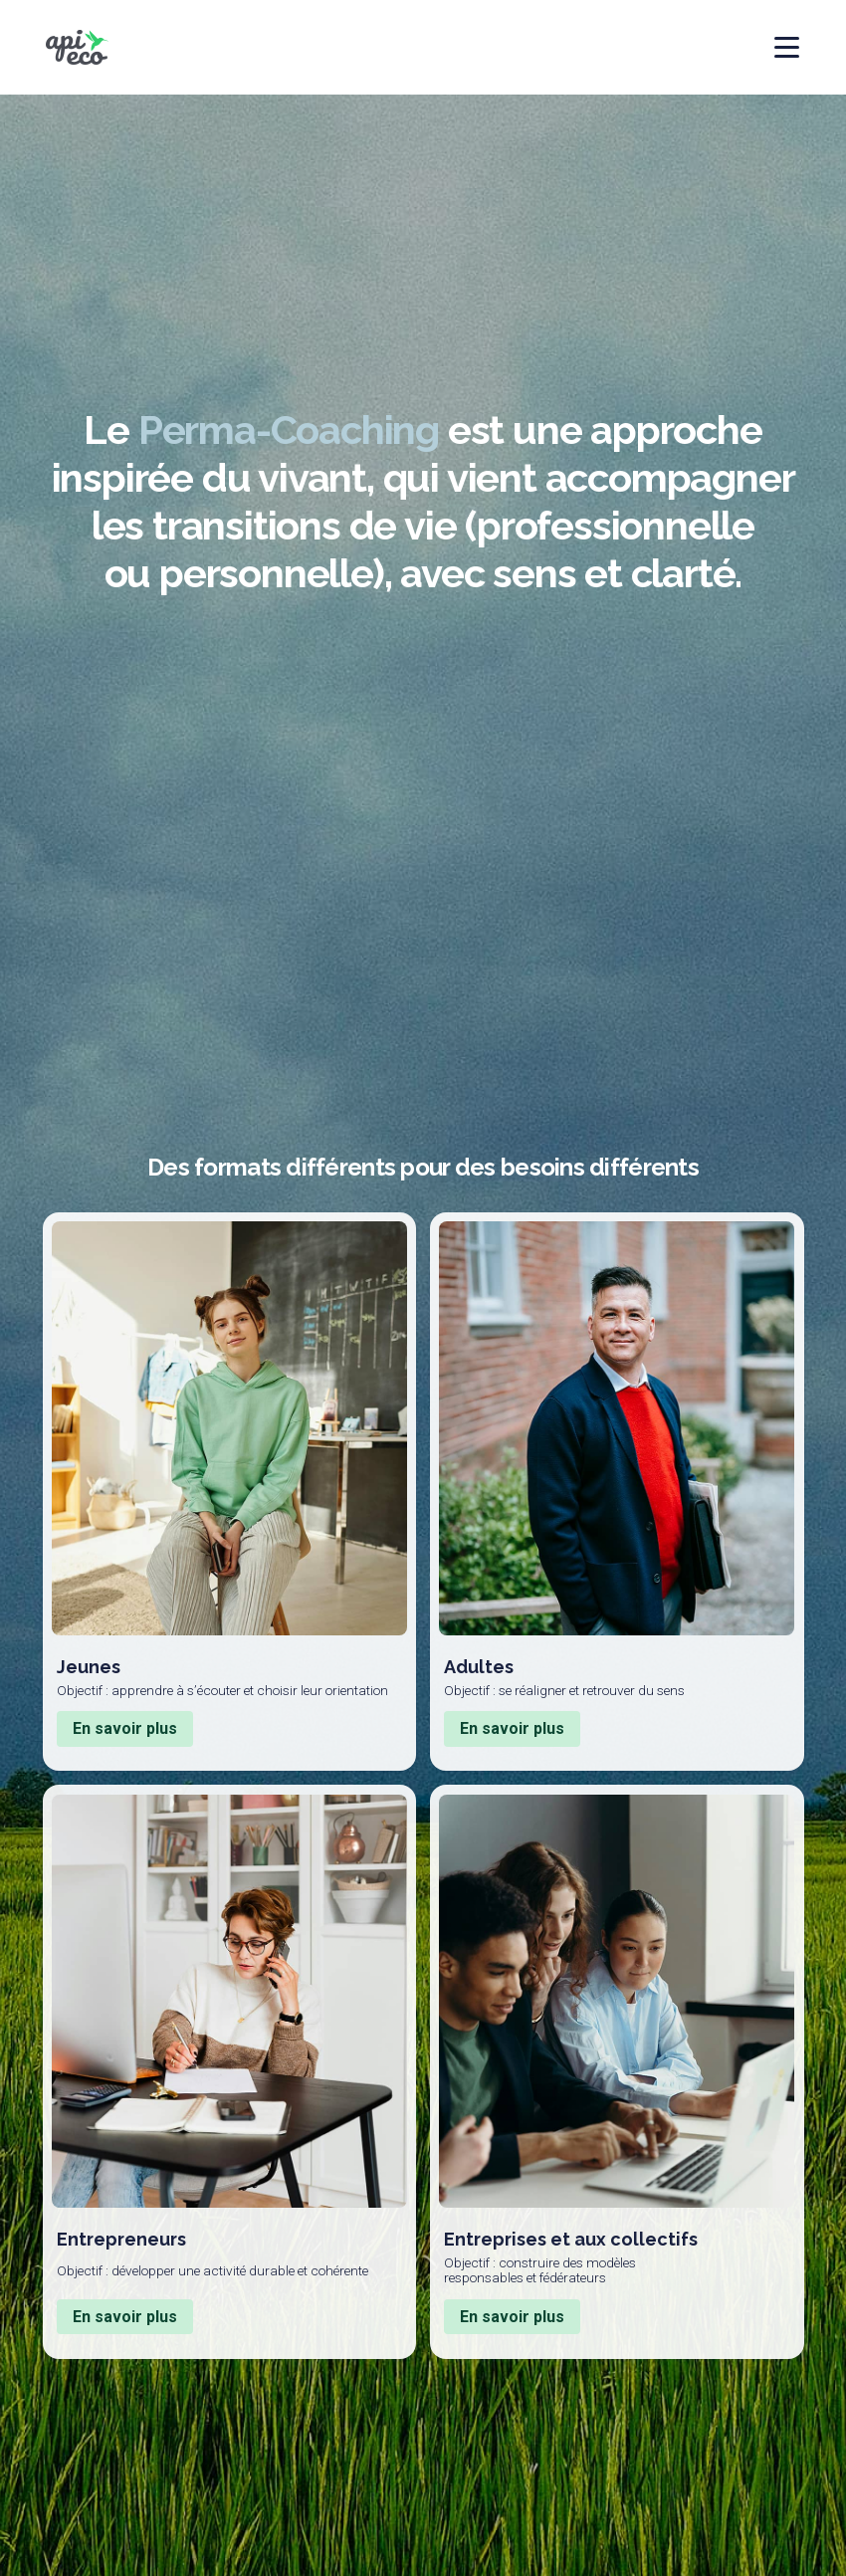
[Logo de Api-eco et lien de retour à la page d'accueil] (77, 47)
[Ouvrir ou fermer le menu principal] (775, 47)
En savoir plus (125, 1728)
